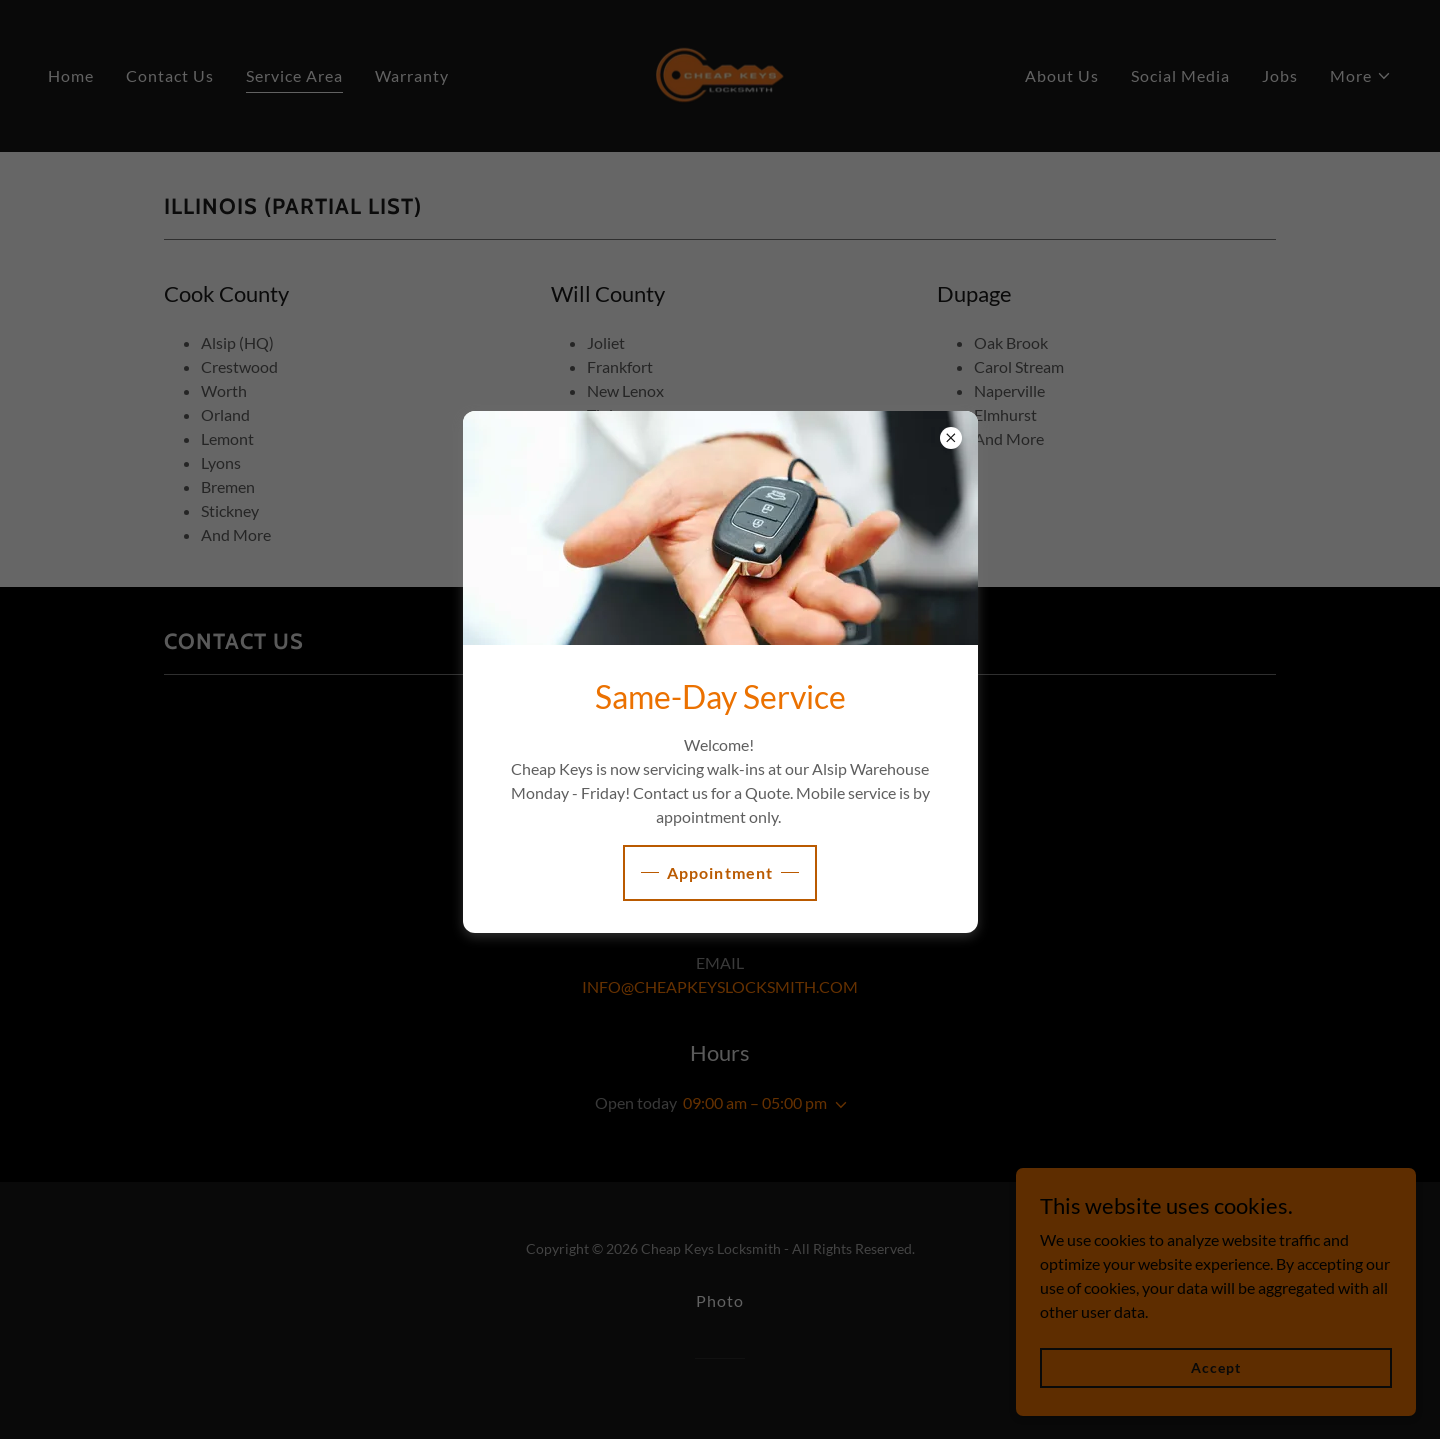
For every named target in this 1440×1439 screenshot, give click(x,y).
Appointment (719, 872)
